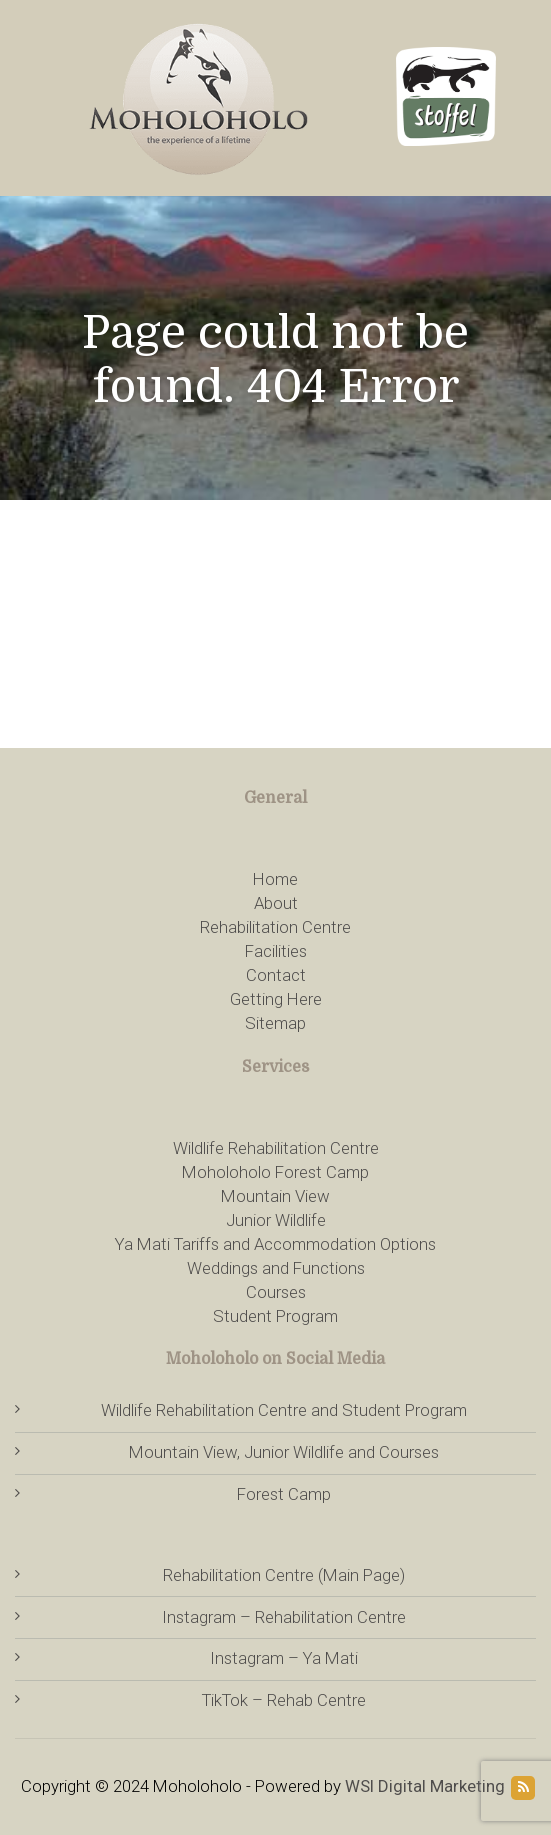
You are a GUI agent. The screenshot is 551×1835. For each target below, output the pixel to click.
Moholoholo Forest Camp (275, 1172)
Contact (276, 975)
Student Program (275, 1316)
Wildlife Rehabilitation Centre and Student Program (284, 1410)
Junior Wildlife (276, 1220)
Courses (276, 1292)
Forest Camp (284, 1494)
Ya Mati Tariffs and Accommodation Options (275, 1244)
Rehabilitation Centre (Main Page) (284, 1575)
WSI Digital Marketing (425, 1786)
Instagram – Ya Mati (284, 1658)
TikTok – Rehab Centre (284, 1700)
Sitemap (275, 1023)
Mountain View (275, 1196)
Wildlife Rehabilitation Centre (276, 1148)
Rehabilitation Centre (275, 927)
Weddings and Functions (276, 1268)
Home (275, 879)
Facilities (276, 951)
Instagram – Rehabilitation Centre (284, 1617)
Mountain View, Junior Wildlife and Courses (284, 1452)
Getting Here (276, 999)
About (276, 903)
